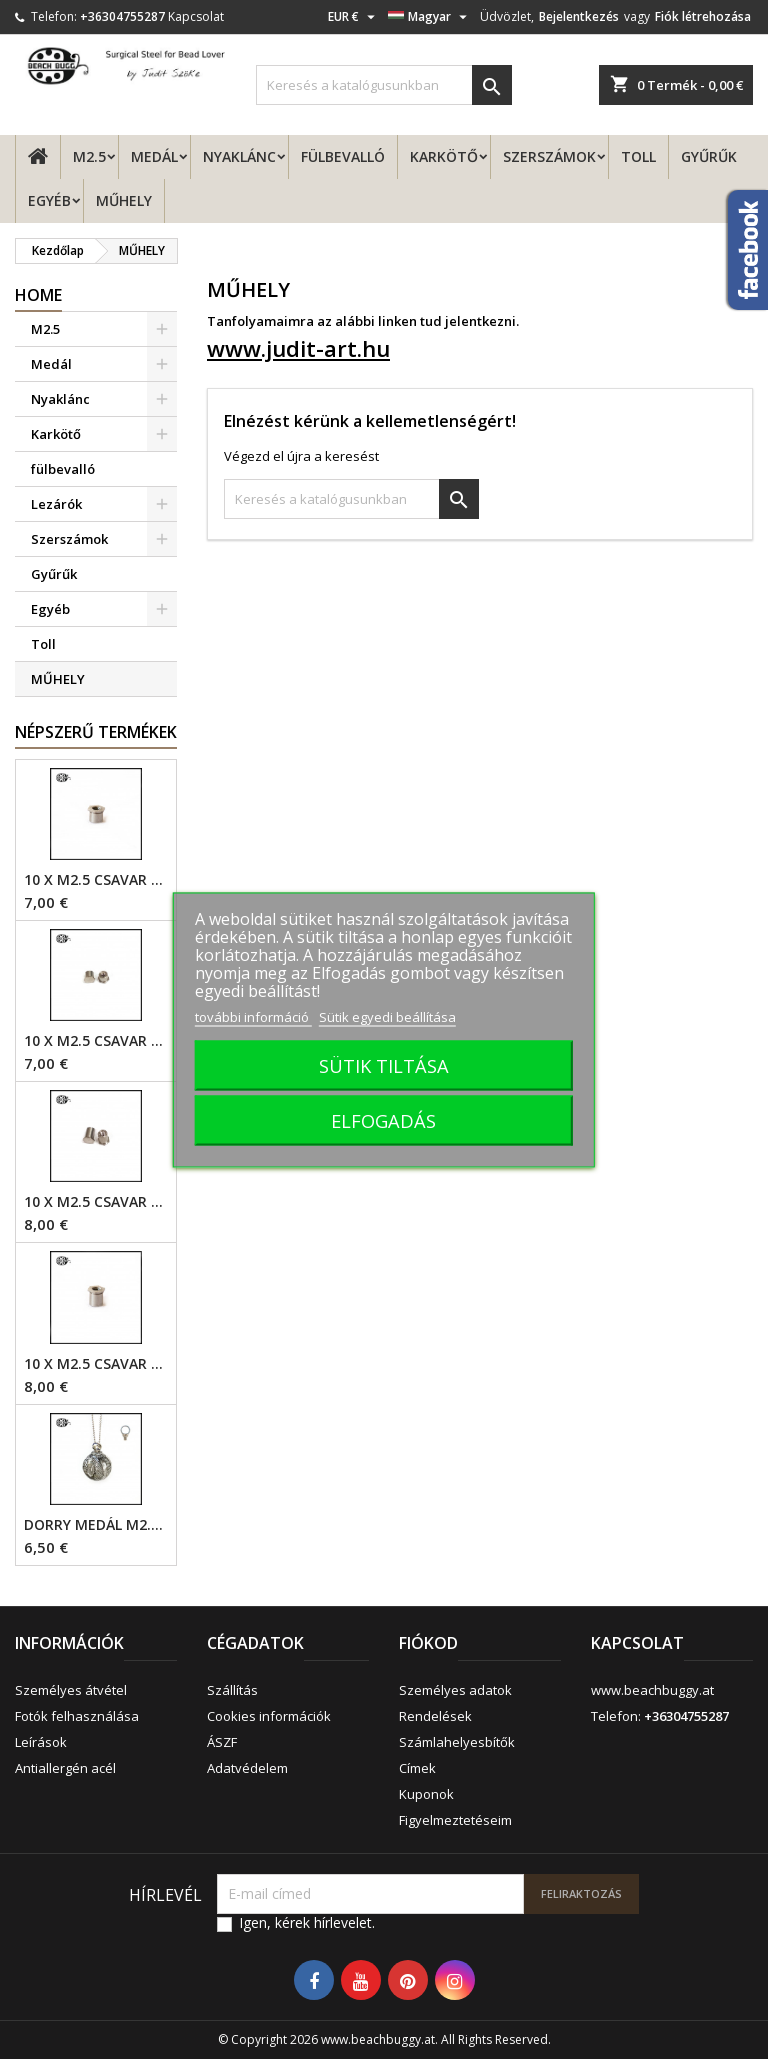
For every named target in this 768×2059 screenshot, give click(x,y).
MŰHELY (124, 200)
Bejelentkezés (579, 16)
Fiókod (428, 1643)
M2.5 (89, 156)
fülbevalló (343, 156)
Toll (638, 156)
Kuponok (426, 1794)
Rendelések (435, 1716)
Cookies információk (269, 1716)
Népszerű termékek (96, 732)
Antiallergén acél (65, 1768)
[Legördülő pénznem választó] (354, 17)
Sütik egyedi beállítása (387, 1016)
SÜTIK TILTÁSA (384, 1064)
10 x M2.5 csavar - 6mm (96, 1202)
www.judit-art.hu (298, 348)
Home (38, 295)
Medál (154, 156)
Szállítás (232, 1690)
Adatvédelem (247, 1768)
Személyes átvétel (71, 1690)
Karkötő (444, 156)
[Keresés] (384, 85)
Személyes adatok (455, 1690)
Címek (417, 1768)
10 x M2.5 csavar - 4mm (96, 880)
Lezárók (56, 504)
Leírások (41, 1742)
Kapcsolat (196, 16)
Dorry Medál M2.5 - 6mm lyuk (96, 1525)
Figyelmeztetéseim (455, 1820)
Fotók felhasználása (77, 1716)
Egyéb (49, 200)
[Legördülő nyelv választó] (430, 17)
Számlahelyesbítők (457, 1742)
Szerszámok (549, 156)
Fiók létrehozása (703, 16)
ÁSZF (222, 1742)
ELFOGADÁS (383, 1119)
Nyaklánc (239, 156)
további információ (253, 1016)
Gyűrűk (709, 156)
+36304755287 (122, 16)
